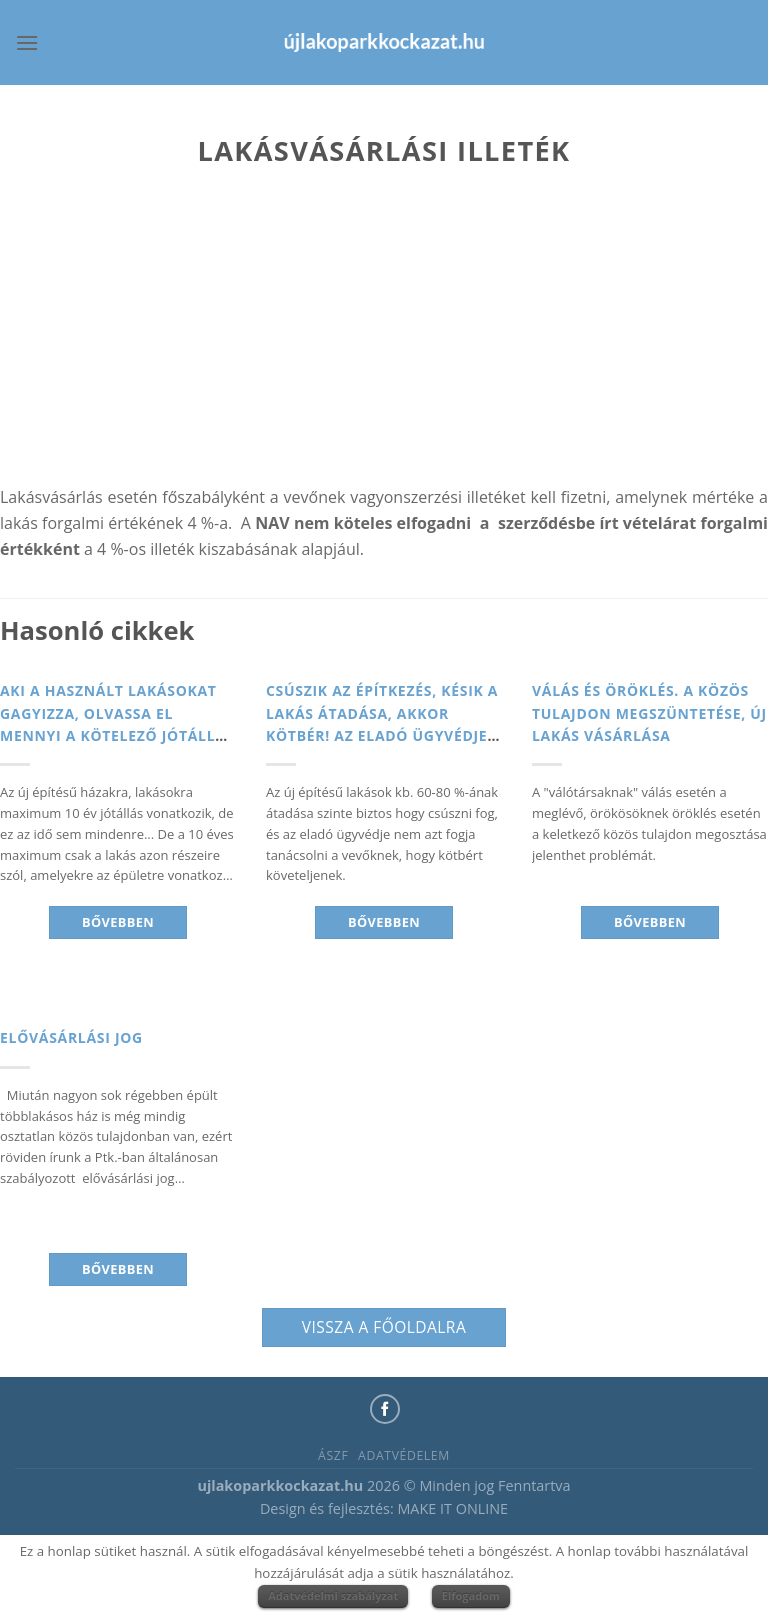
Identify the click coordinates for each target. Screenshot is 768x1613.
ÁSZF (333, 1455)
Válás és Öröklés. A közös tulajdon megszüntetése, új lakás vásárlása (649, 713)
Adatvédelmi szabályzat (333, 1595)
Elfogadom (471, 1595)
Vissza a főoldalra (384, 1327)
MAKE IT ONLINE (452, 1508)
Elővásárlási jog (71, 1037)
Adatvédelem (404, 1455)
